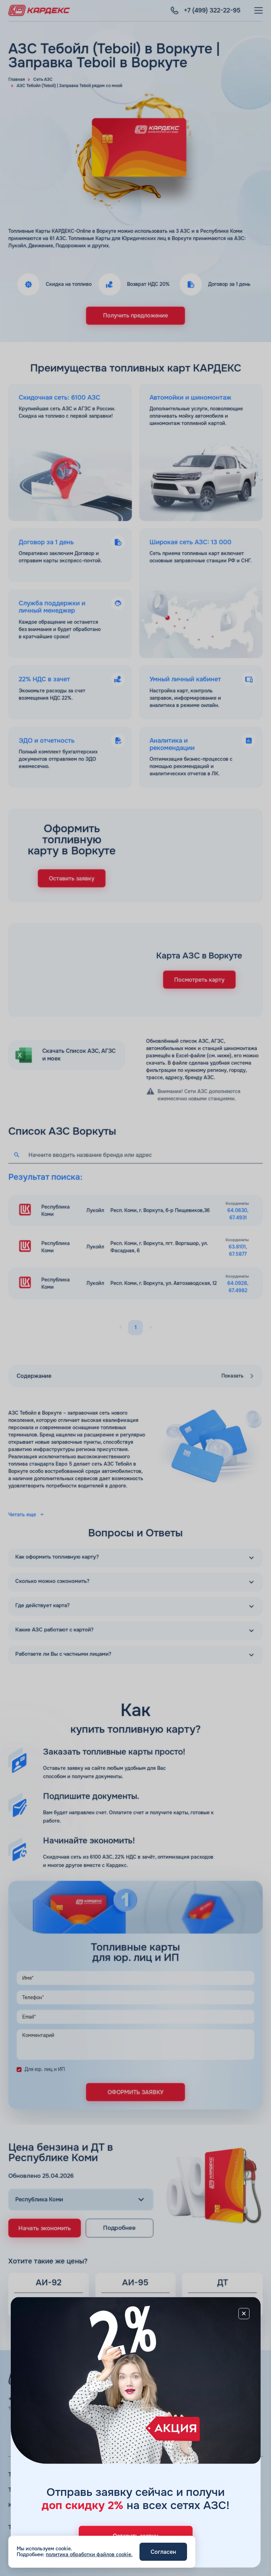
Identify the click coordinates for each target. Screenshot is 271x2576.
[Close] (243, 2313)
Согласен (163, 2552)
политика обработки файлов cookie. (89, 2554)
